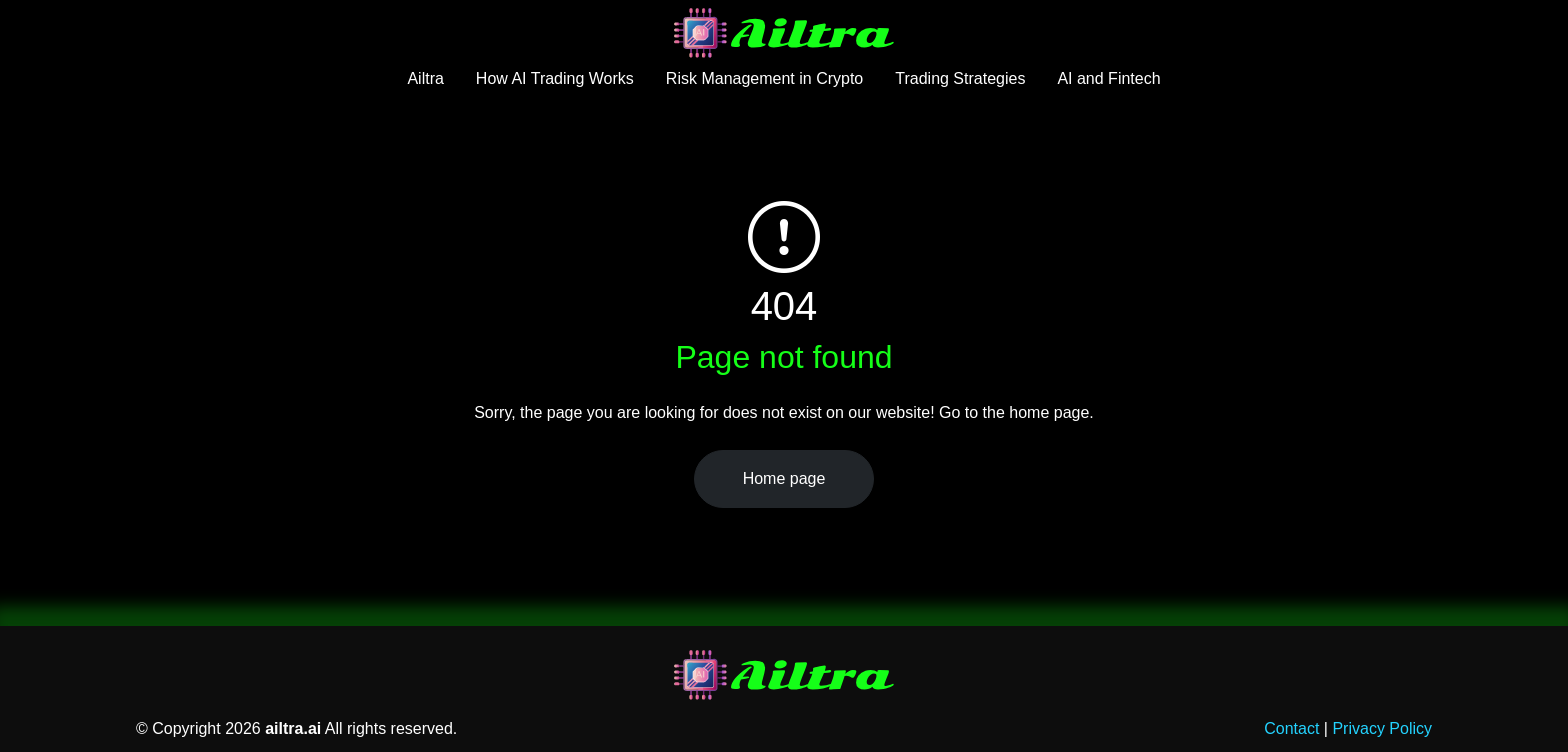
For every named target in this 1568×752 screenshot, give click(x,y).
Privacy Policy (1382, 728)
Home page (784, 478)
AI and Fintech (1108, 78)
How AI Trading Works (555, 78)
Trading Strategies (960, 78)
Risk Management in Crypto (764, 78)
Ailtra (425, 78)
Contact (1291, 728)
